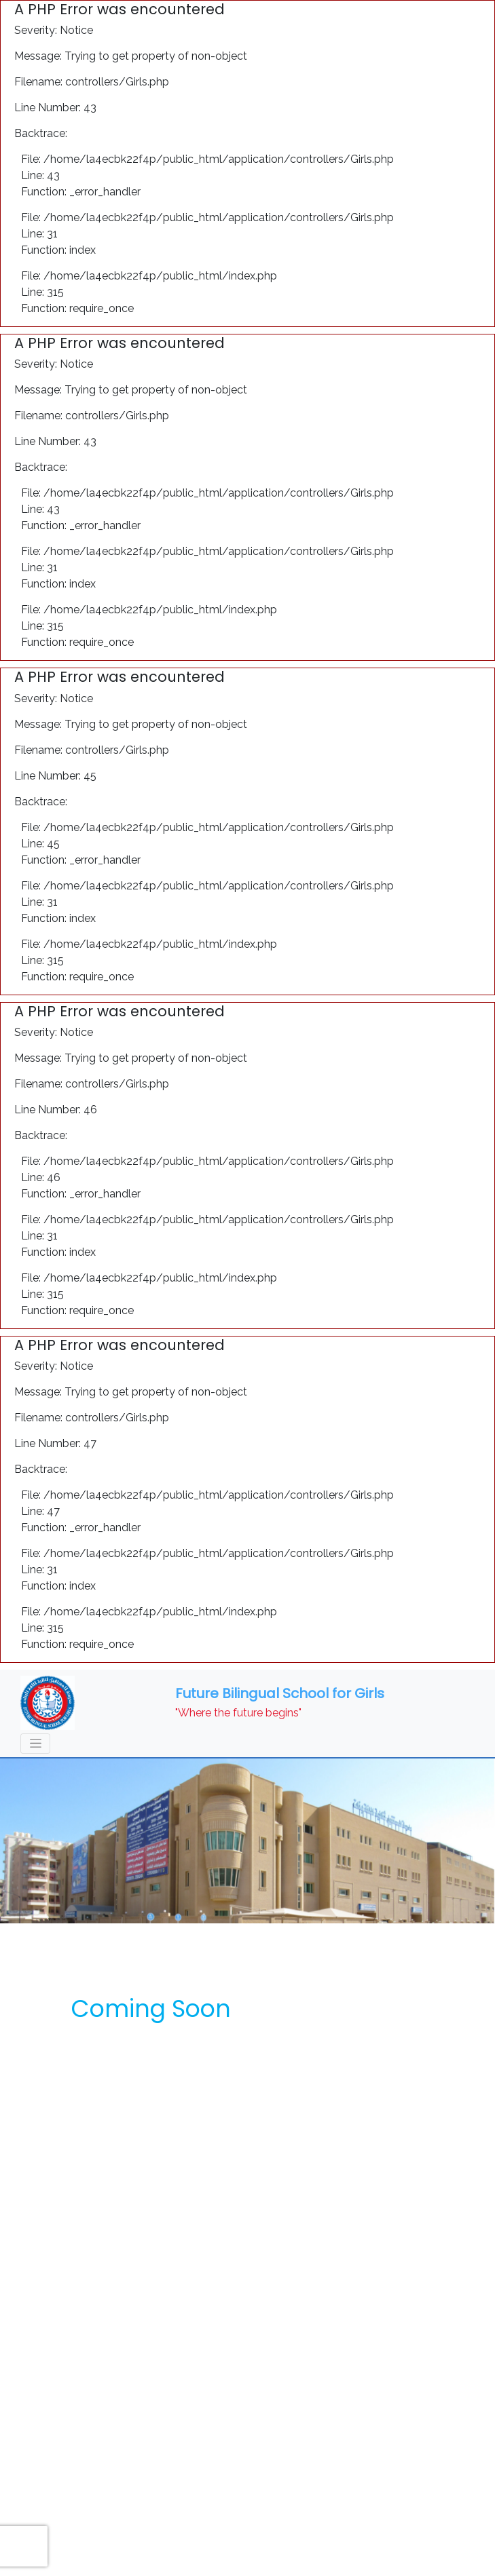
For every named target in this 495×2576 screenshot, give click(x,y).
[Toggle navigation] (35, 1743)
